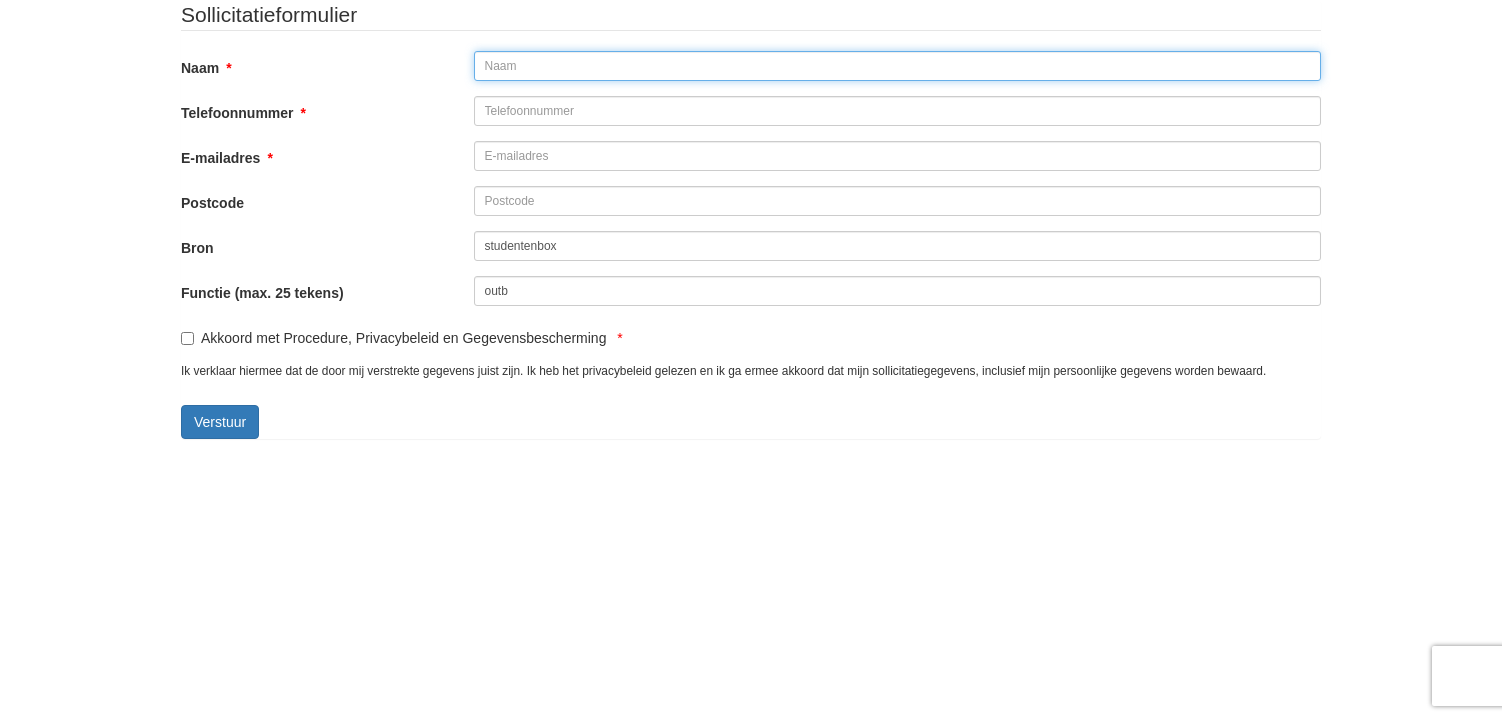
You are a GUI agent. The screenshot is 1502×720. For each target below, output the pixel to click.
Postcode (212, 203)
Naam (206, 68)
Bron (197, 248)
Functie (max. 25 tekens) (262, 293)
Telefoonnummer (243, 113)
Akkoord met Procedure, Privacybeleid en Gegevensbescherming (402, 338)
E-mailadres (227, 158)
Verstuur (220, 422)
